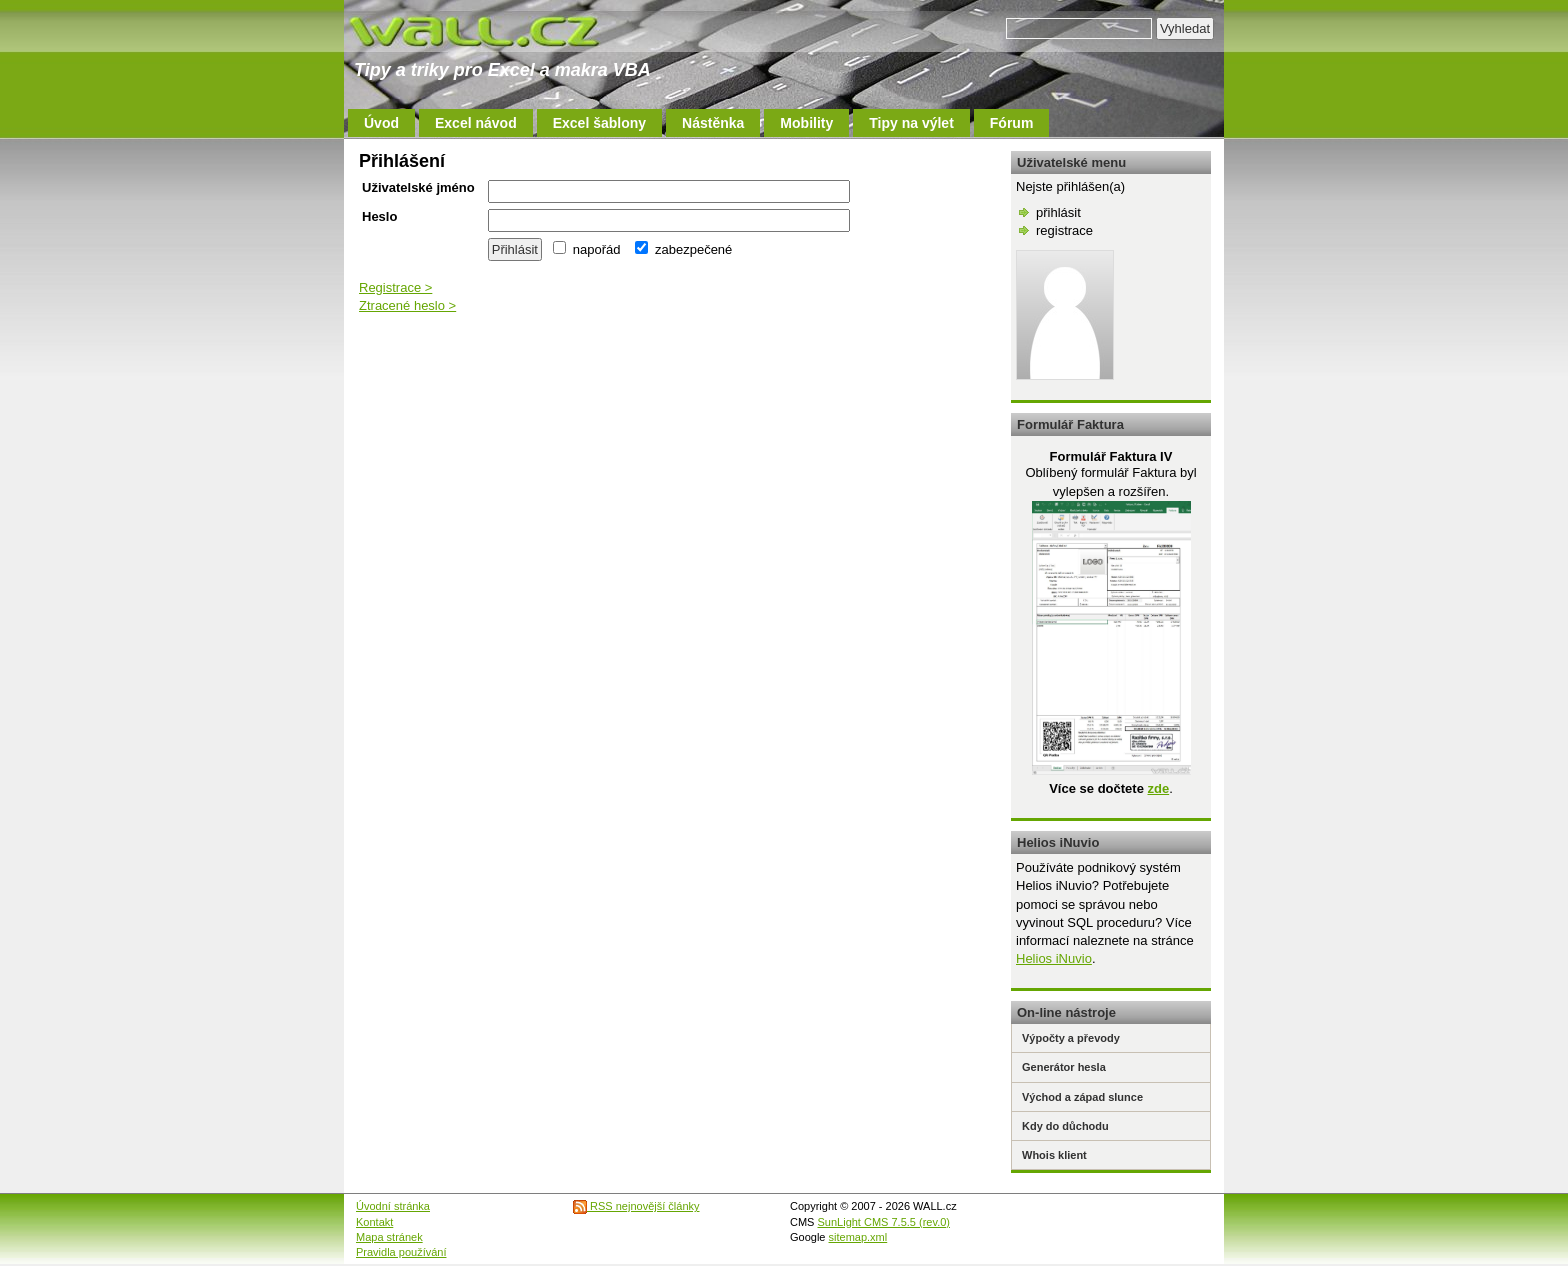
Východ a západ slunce (1082, 1097)
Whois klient (1054, 1155)
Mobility (806, 123)
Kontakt (374, 1222)
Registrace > (395, 287)
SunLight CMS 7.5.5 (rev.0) (884, 1222)
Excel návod (476, 123)
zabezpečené (683, 249)
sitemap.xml (858, 1237)
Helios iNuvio (1054, 958)
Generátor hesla (1064, 1067)
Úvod (381, 123)
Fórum (1012, 123)
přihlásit (1058, 212)
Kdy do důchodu (1065, 1126)
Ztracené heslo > (407, 305)
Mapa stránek (389, 1237)
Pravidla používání (401, 1252)
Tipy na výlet (911, 123)
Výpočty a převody (1071, 1038)
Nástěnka (713, 123)
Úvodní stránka (393, 1206)
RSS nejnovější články (636, 1206)
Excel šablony (599, 123)
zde (1158, 788)
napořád (586, 249)
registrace (1064, 230)
